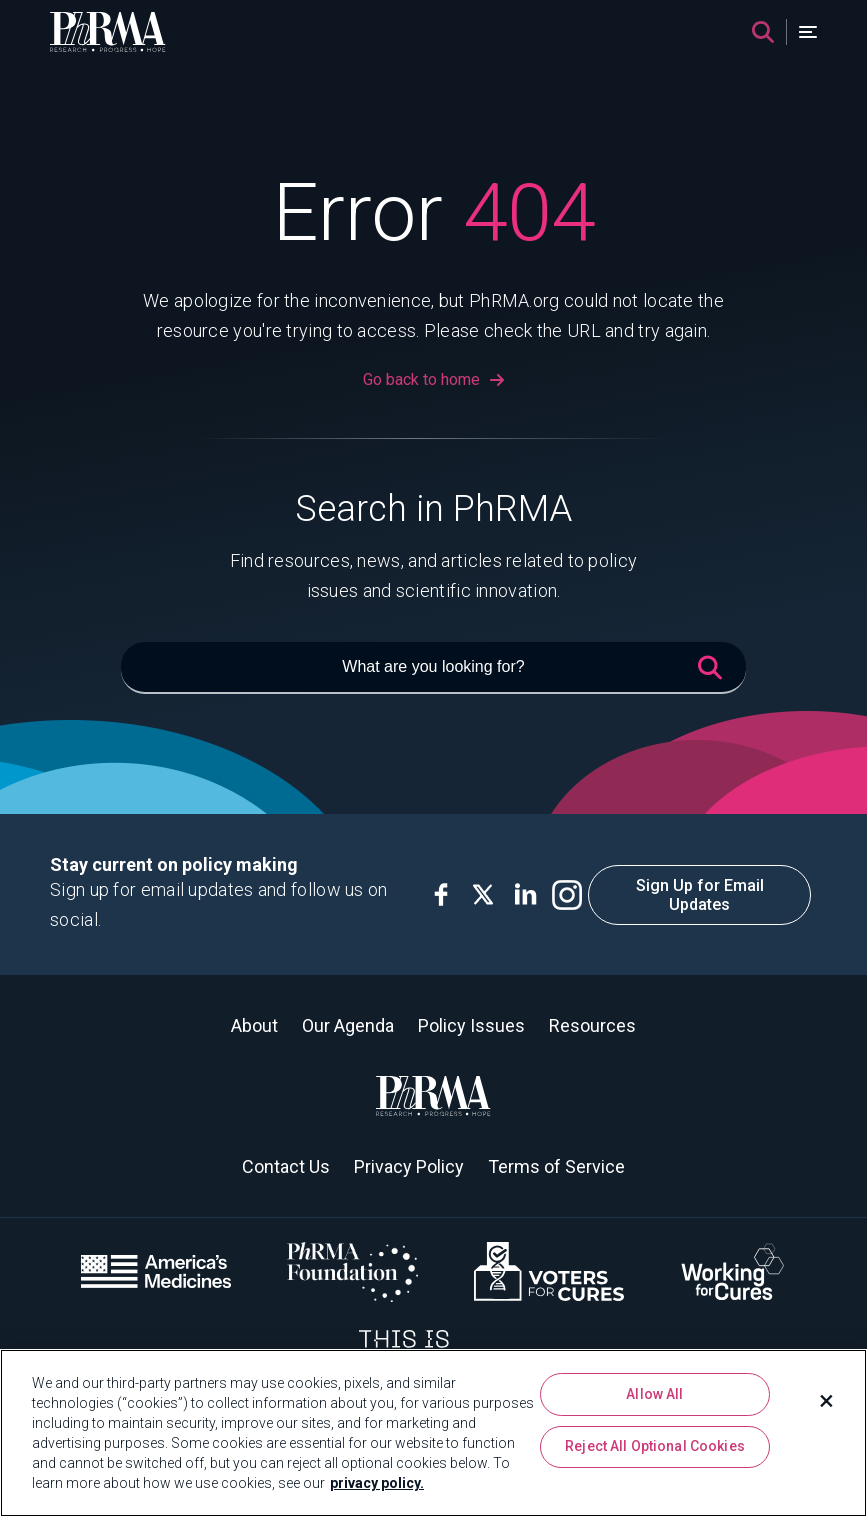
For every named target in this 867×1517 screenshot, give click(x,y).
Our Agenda (348, 1025)
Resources (592, 1025)
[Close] (827, 1401)
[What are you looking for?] (433, 668)
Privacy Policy (409, 1166)
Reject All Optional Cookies (655, 1446)
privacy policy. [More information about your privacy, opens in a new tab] (377, 1483)
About (254, 1025)
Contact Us (286, 1166)
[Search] (763, 32)
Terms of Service (556, 1166)
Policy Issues (471, 1025)
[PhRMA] (108, 32)
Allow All (654, 1394)
